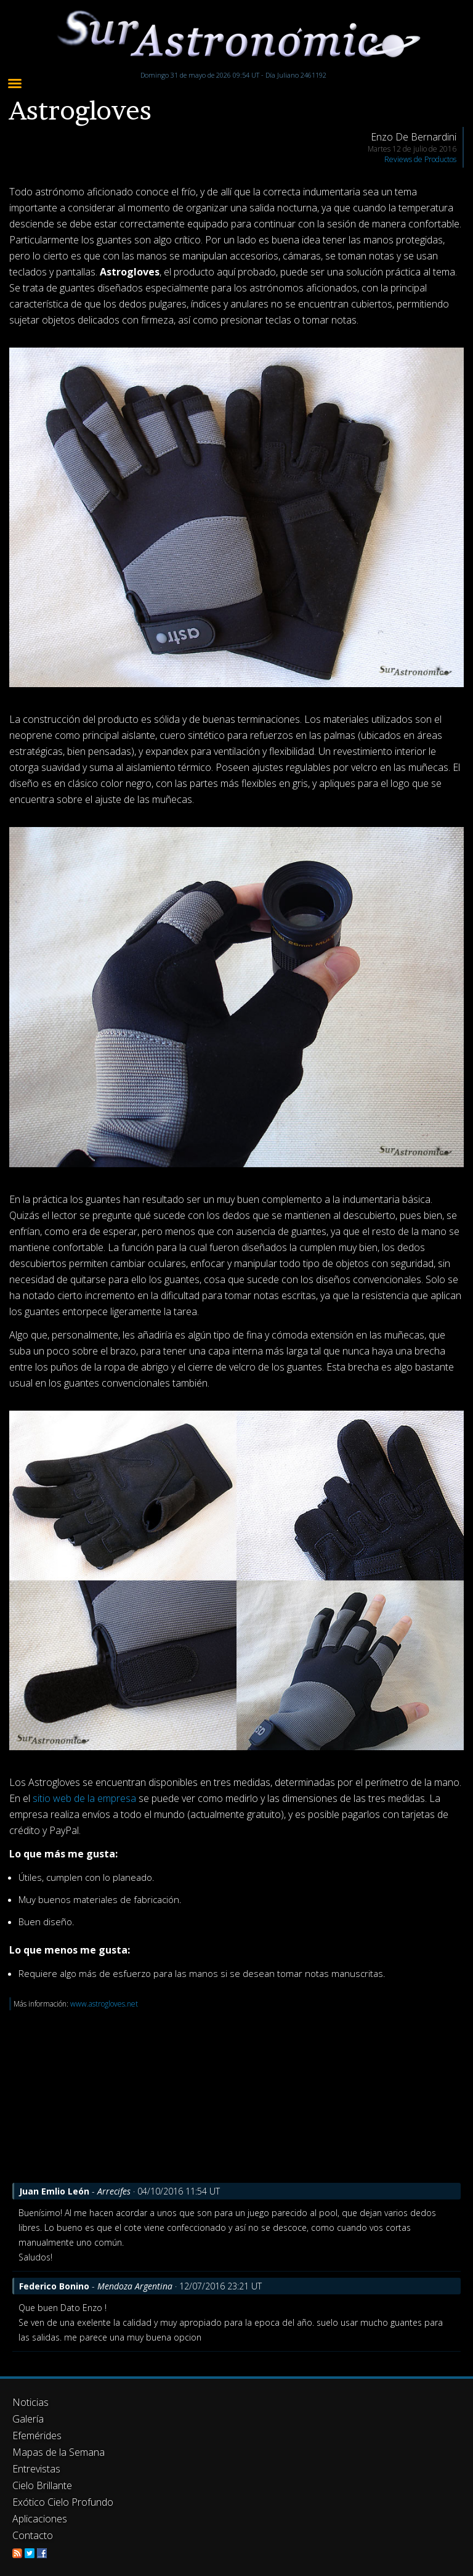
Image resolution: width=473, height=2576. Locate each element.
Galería (28, 2419)
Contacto (32, 2535)
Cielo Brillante (42, 2485)
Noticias (30, 2402)
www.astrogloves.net (104, 2004)
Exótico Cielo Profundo (62, 2502)
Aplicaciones (39, 2518)
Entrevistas (36, 2469)
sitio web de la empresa (84, 1798)
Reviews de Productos (420, 159)
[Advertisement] (236, 2096)
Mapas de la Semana (58, 2452)
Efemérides (37, 2435)
